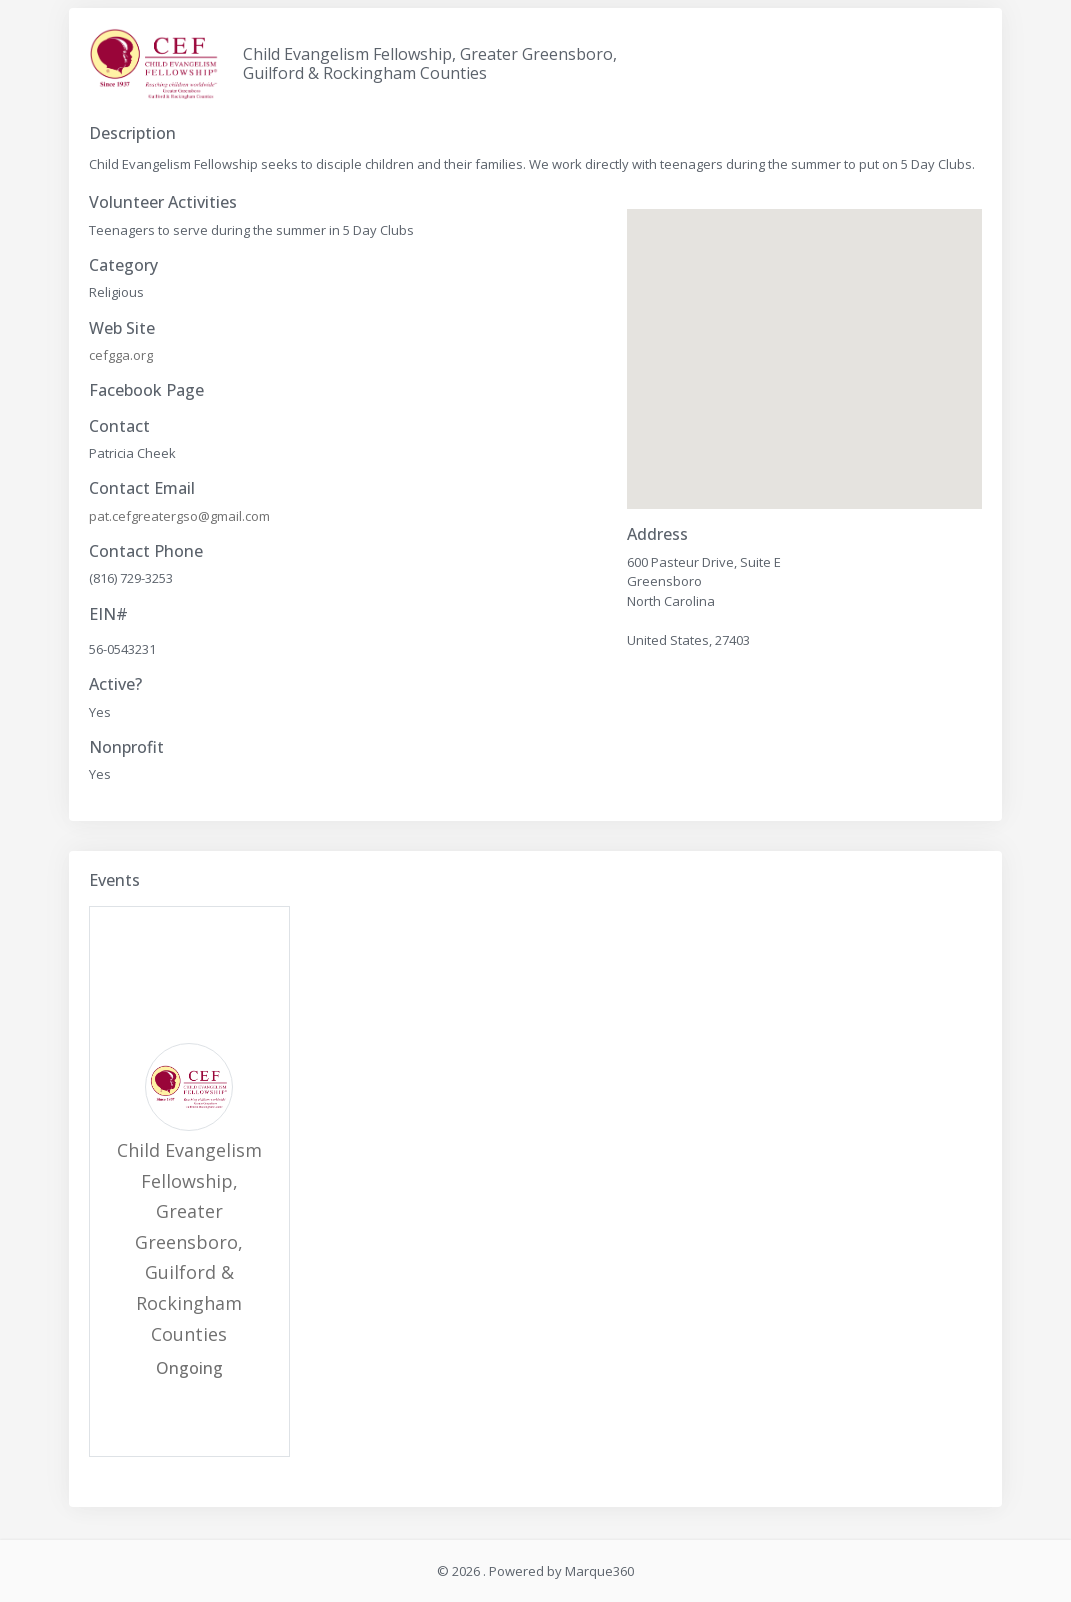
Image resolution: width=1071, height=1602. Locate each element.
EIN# (108, 614)
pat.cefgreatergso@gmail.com (179, 516)
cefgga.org (121, 355)
